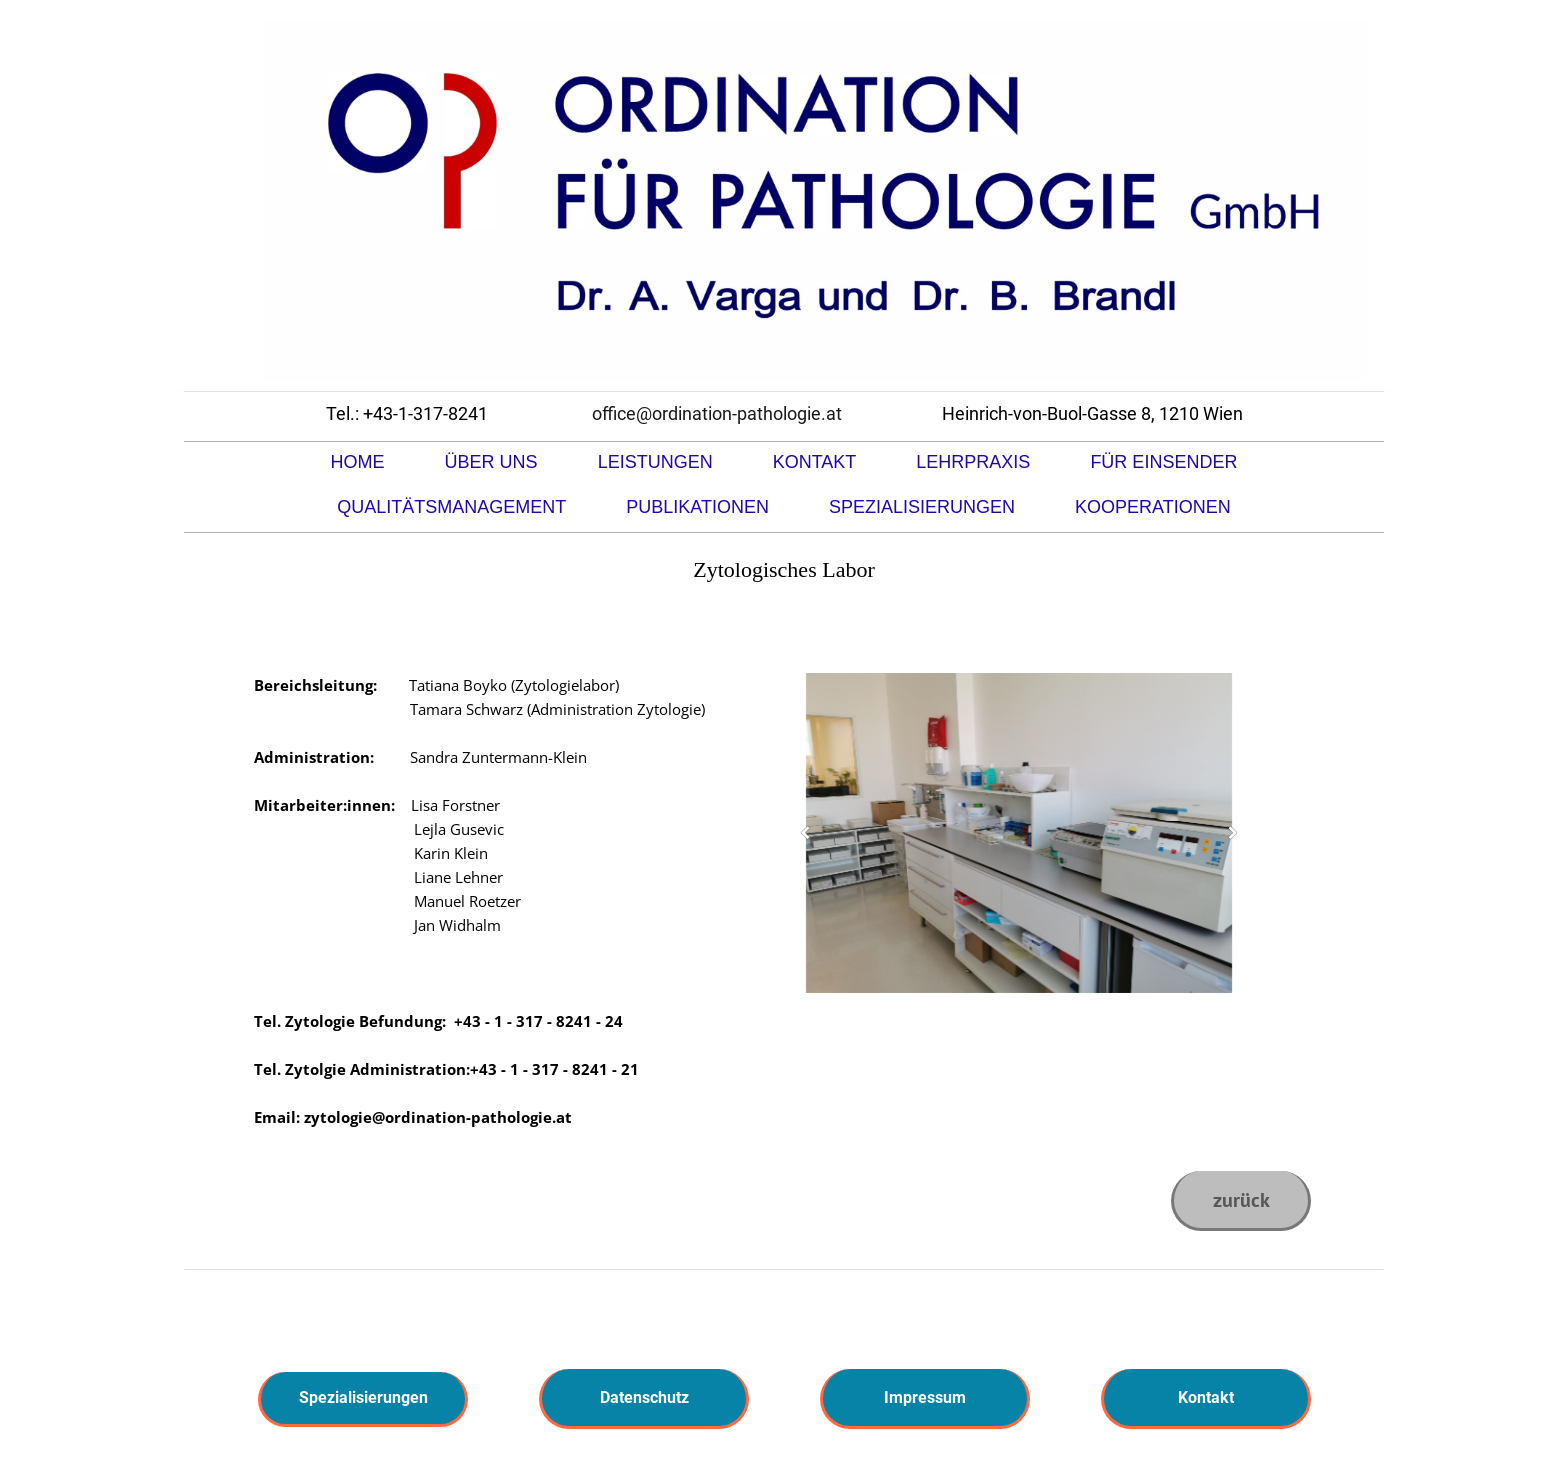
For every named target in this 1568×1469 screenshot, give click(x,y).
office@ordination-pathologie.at (717, 413)
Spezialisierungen (922, 507)
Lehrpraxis (973, 462)
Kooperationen (1153, 507)
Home (358, 462)
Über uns (491, 462)
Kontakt (815, 462)
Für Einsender (1163, 462)
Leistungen (655, 462)
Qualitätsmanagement (451, 507)
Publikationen (697, 507)
